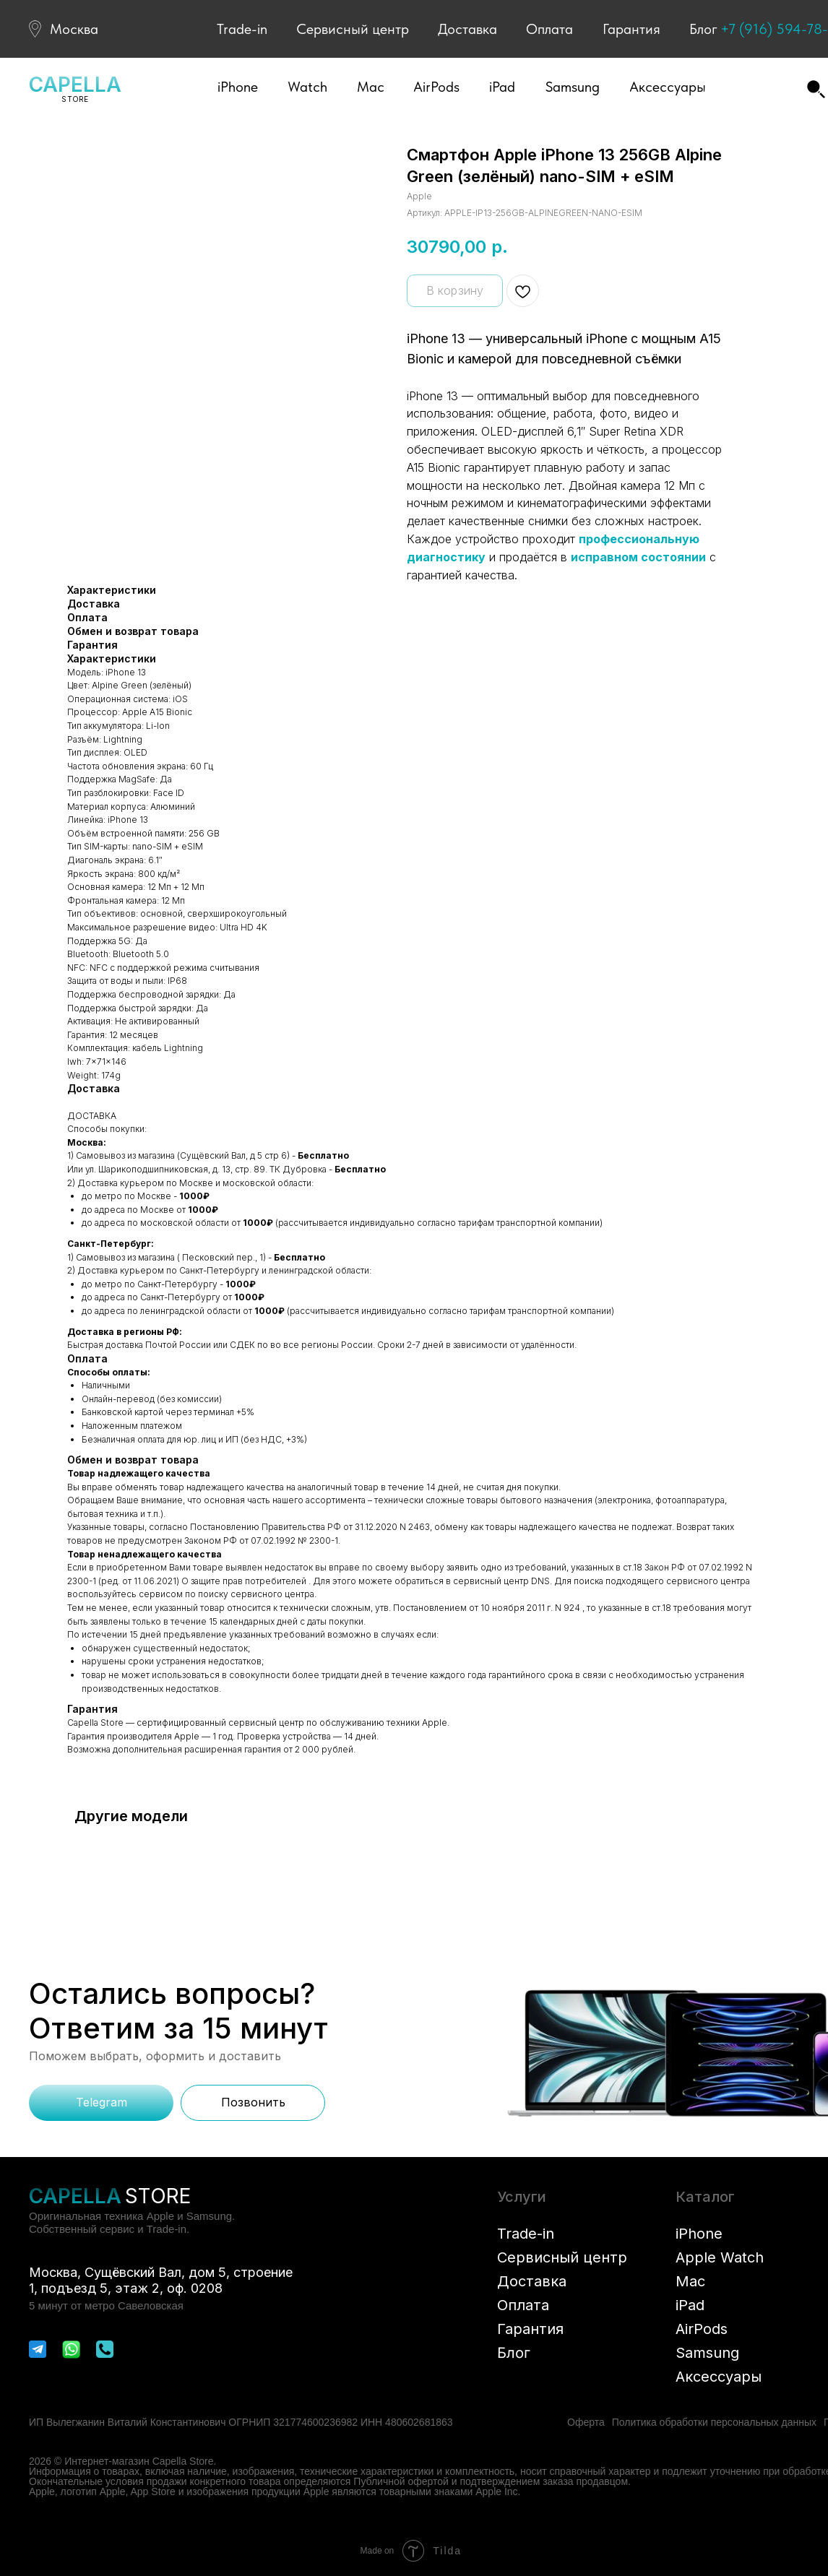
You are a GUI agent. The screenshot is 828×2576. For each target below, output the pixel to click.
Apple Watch (720, 2257)
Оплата (549, 29)
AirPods (702, 2329)
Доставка (467, 29)
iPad (690, 2305)
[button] (238, 86)
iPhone (699, 2233)
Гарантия (631, 29)
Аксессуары (719, 2376)
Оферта (586, 2422)
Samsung (707, 2352)
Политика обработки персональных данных (714, 2422)
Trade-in (242, 29)
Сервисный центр (352, 29)
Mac (690, 2281)
